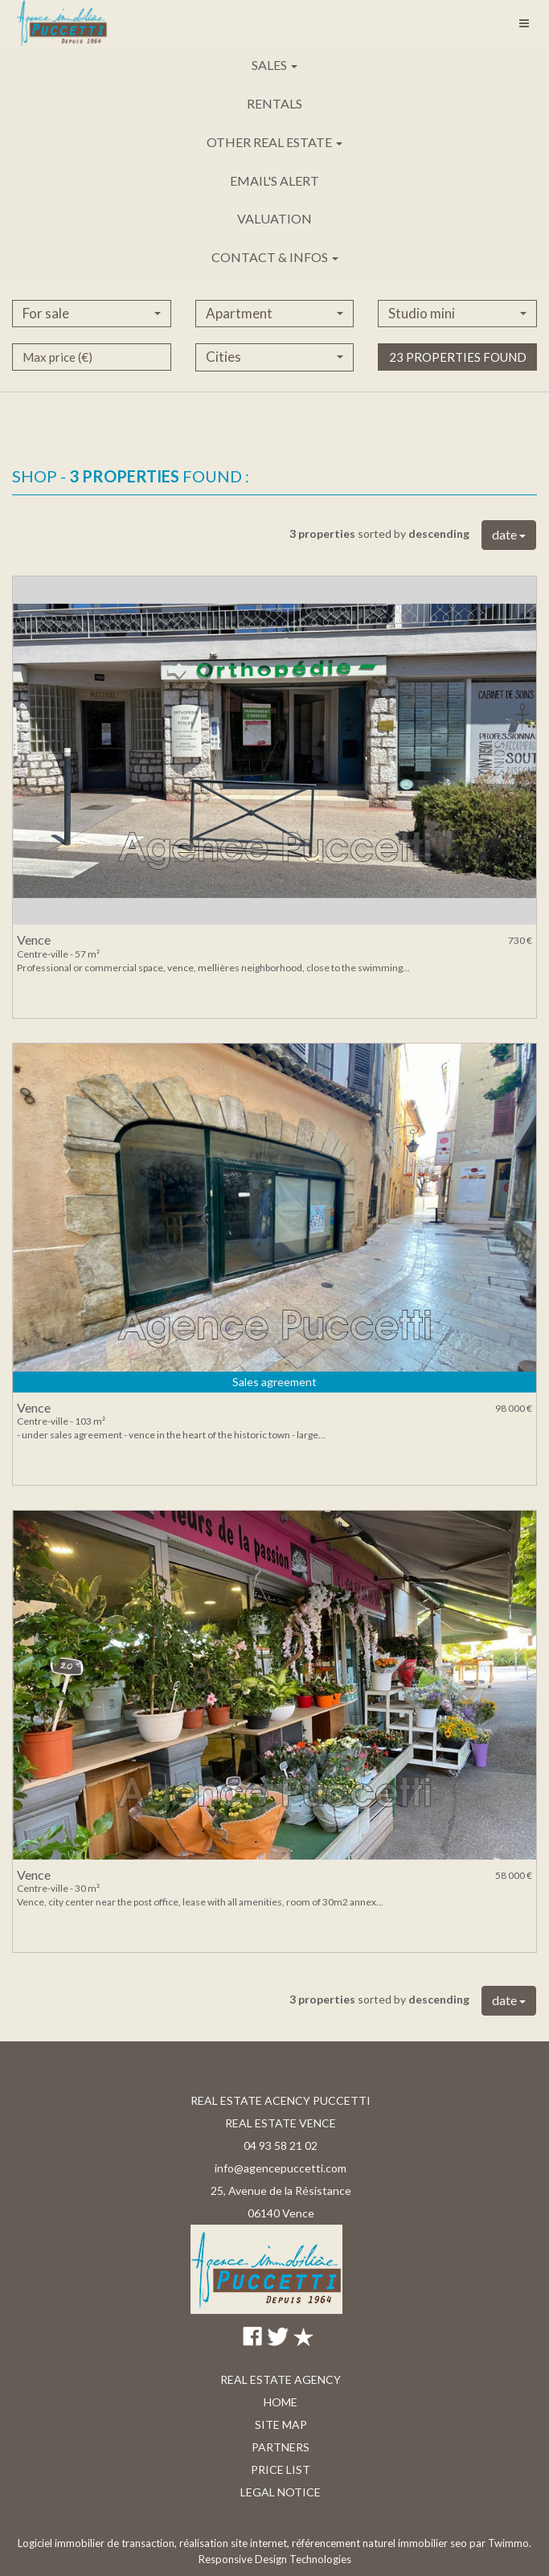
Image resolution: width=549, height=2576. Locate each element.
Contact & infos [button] (274, 257)
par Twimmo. (500, 2543)
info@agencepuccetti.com (280, 2168)
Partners (280, 2447)
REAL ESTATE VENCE (280, 2123)
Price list (280, 2469)
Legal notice (280, 2492)
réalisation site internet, (235, 2543)
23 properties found (457, 398)
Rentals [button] (274, 103)
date (509, 534)
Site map (281, 2424)
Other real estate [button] (274, 142)
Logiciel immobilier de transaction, (98, 2543)
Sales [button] (274, 64)
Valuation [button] (274, 218)
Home (280, 2402)
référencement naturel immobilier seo (380, 2543)
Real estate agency (280, 2379)
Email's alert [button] (274, 180)
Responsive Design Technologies (275, 2559)
